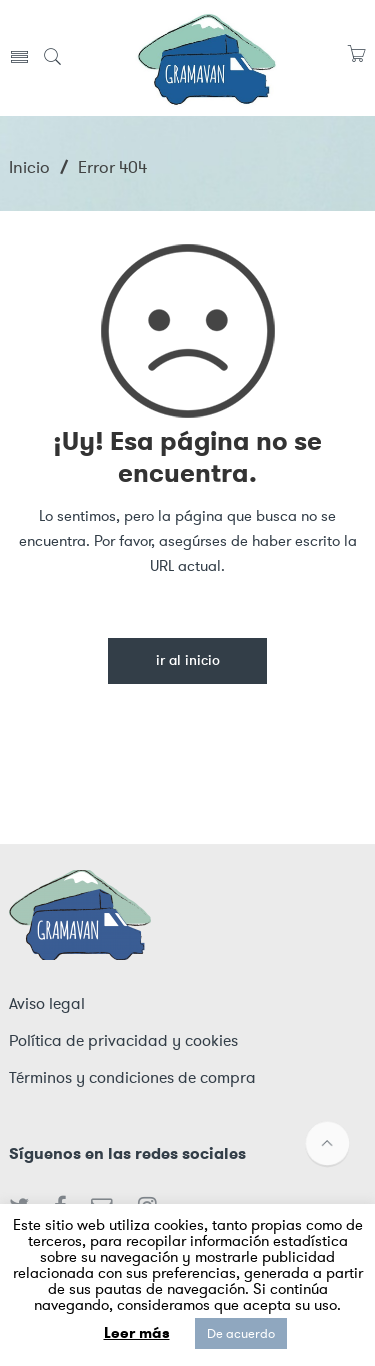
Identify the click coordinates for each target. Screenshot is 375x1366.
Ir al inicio (188, 661)
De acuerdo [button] (241, 1333)
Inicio (29, 167)
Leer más (137, 1333)
